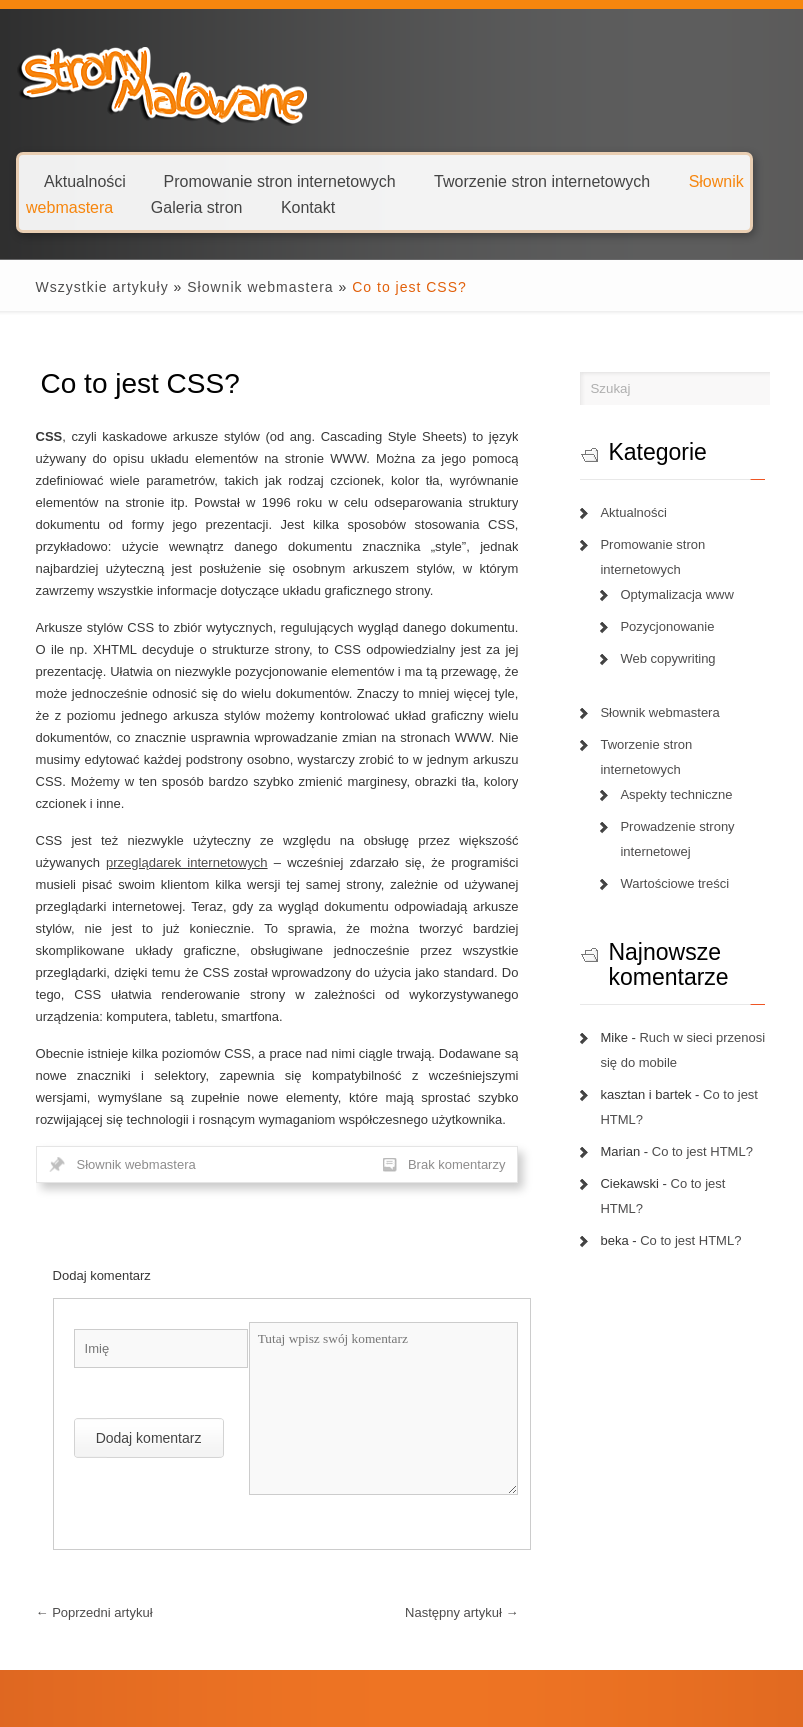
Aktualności (85, 180)
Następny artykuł (466, 1590)
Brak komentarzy (462, 1142)
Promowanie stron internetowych (280, 180)
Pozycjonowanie (672, 626)
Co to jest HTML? (707, 1151)
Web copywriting (672, 658)
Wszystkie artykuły (89, 287)
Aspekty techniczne (681, 794)
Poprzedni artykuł (81, 1590)
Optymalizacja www (681, 594)
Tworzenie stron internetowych (542, 180)
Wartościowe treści (679, 883)
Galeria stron (197, 206)
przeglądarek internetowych (104, 862)
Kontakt (308, 206)
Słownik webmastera (247, 287)
